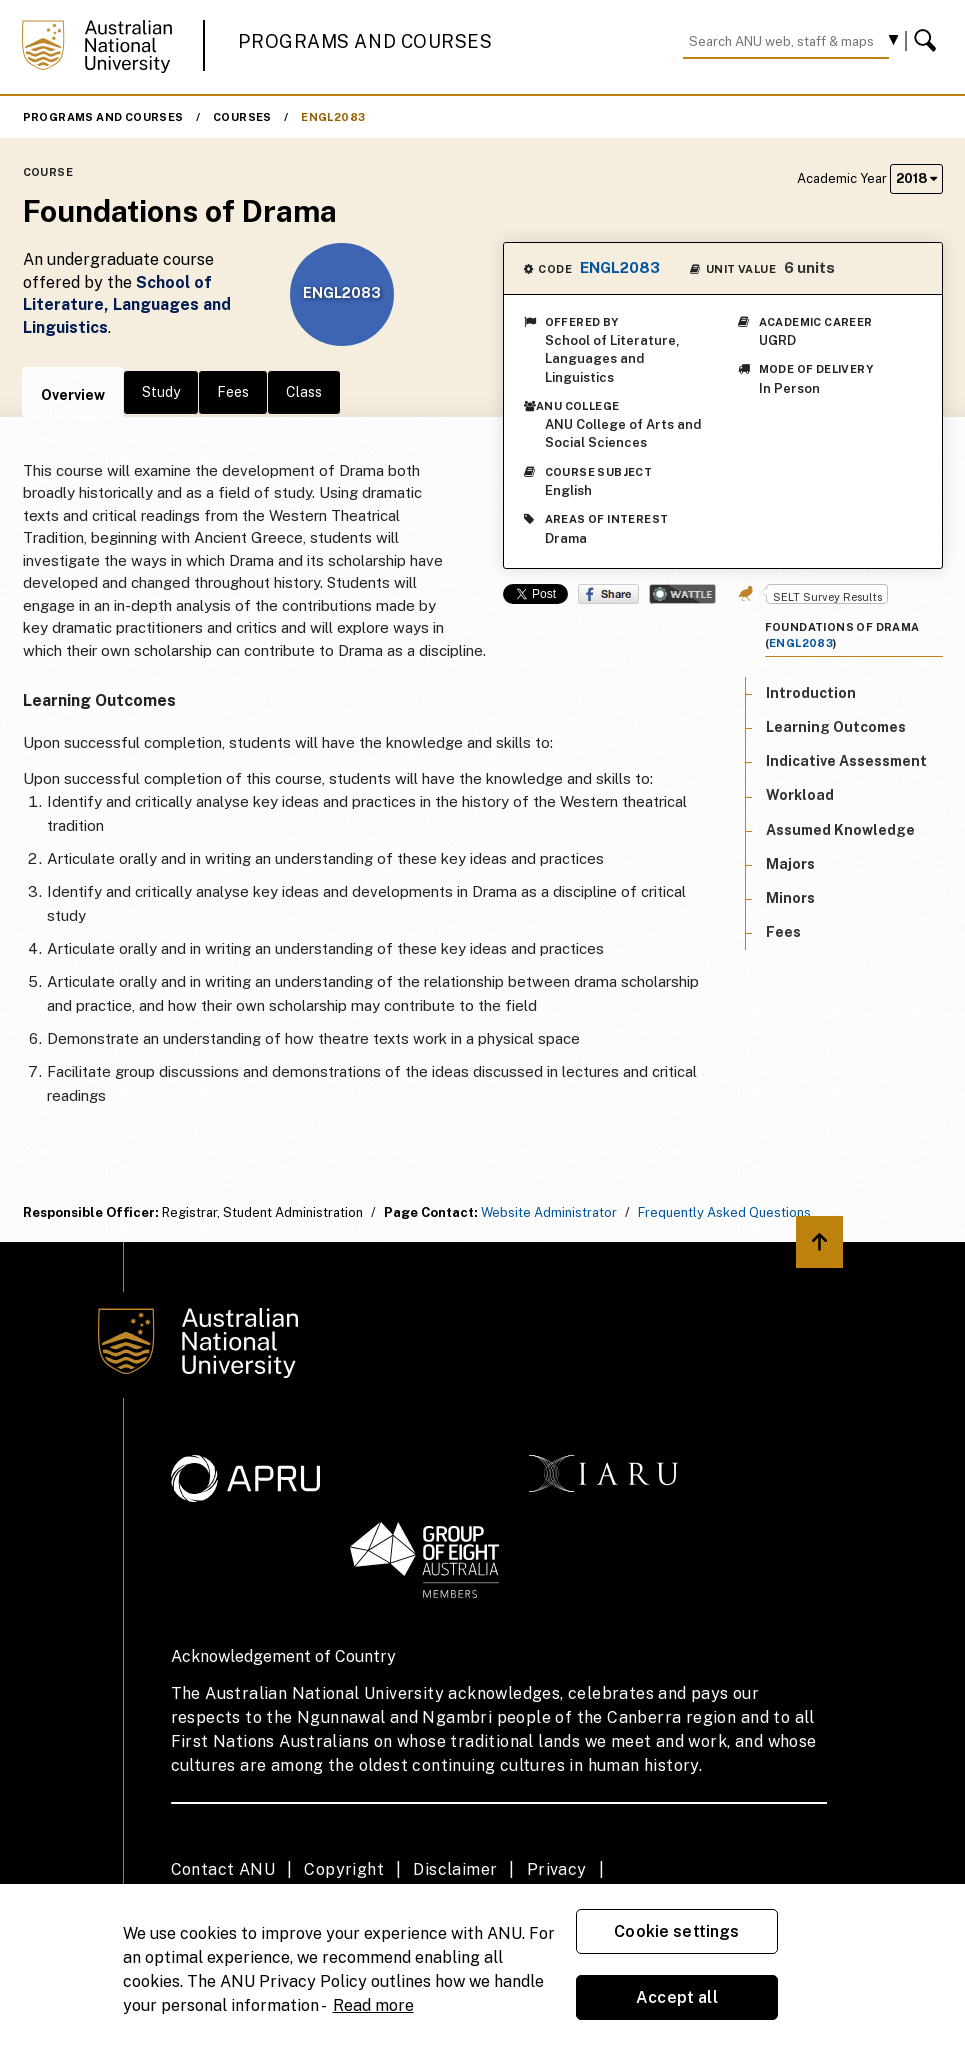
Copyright (344, 1869)
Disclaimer (455, 1869)
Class (304, 392)
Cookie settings (676, 1931)
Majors (790, 864)
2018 (916, 178)
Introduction (811, 693)
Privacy (557, 1869)
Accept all (677, 1997)
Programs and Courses (365, 41)
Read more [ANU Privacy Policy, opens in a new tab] (373, 2005)
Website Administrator (549, 1212)
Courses (242, 117)
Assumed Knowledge (840, 830)
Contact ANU (223, 1869)
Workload (800, 795)
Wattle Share (682, 594)
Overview (73, 395)
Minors (790, 898)
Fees (233, 392)
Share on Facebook (608, 594)
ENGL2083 (333, 117)
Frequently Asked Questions (724, 1212)
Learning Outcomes (836, 727)
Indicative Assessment (846, 761)
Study (161, 392)
